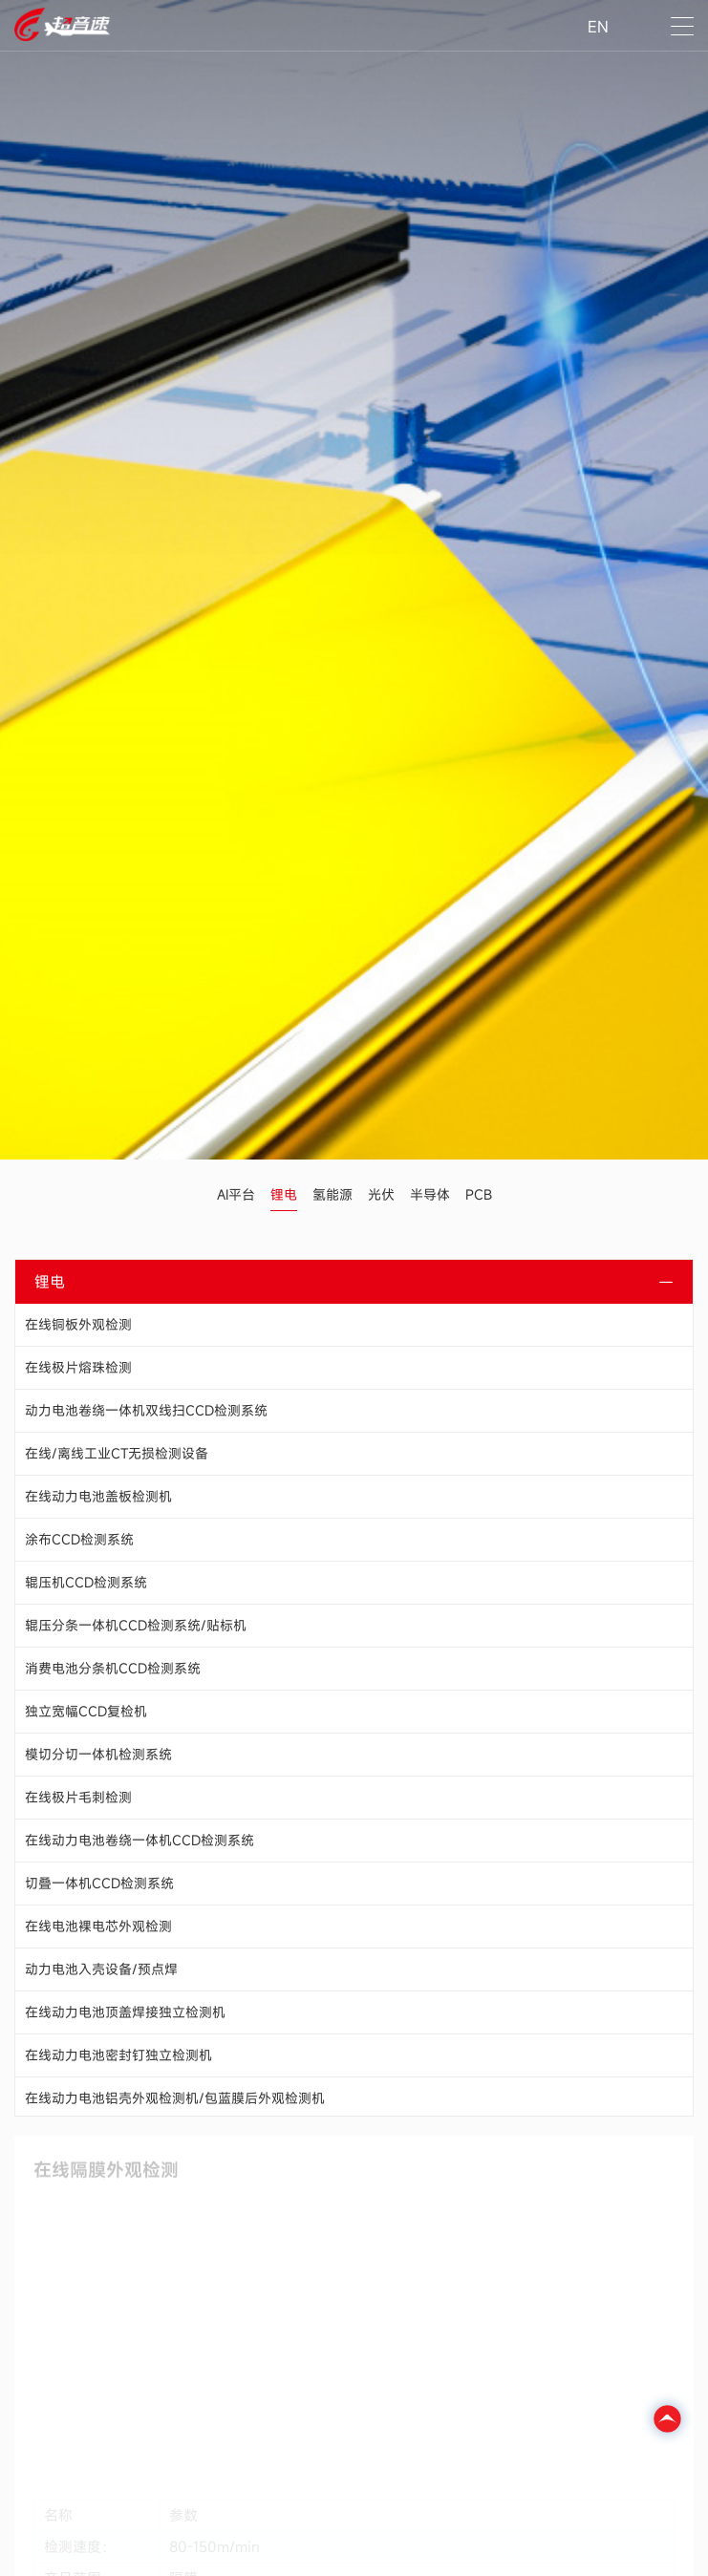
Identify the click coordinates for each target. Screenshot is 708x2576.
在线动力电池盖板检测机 (98, 1496)
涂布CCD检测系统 (79, 1539)
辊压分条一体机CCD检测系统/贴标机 (136, 1625)
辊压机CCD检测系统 (86, 1582)
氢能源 (332, 1194)
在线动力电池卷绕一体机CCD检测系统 (139, 1840)
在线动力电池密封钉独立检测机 (118, 2055)
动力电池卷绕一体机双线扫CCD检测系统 (146, 1410)
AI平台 (236, 1194)
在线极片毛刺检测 (78, 1797)
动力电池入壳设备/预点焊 (101, 1969)
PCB (478, 1194)
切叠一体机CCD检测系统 (99, 1883)
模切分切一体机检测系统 (98, 1754)
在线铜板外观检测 (78, 1324)
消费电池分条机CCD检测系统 (113, 1668)
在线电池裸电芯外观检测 (98, 1926)
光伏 (381, 1194)
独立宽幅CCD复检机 (86, 1711)
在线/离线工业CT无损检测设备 (116, 1453)
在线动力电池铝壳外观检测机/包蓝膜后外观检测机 (175, 2098)
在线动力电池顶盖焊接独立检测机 (125, 2012)
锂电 (283, 1194)
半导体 (430, 1194)
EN (598, 26)
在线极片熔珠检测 (78, 1367)
